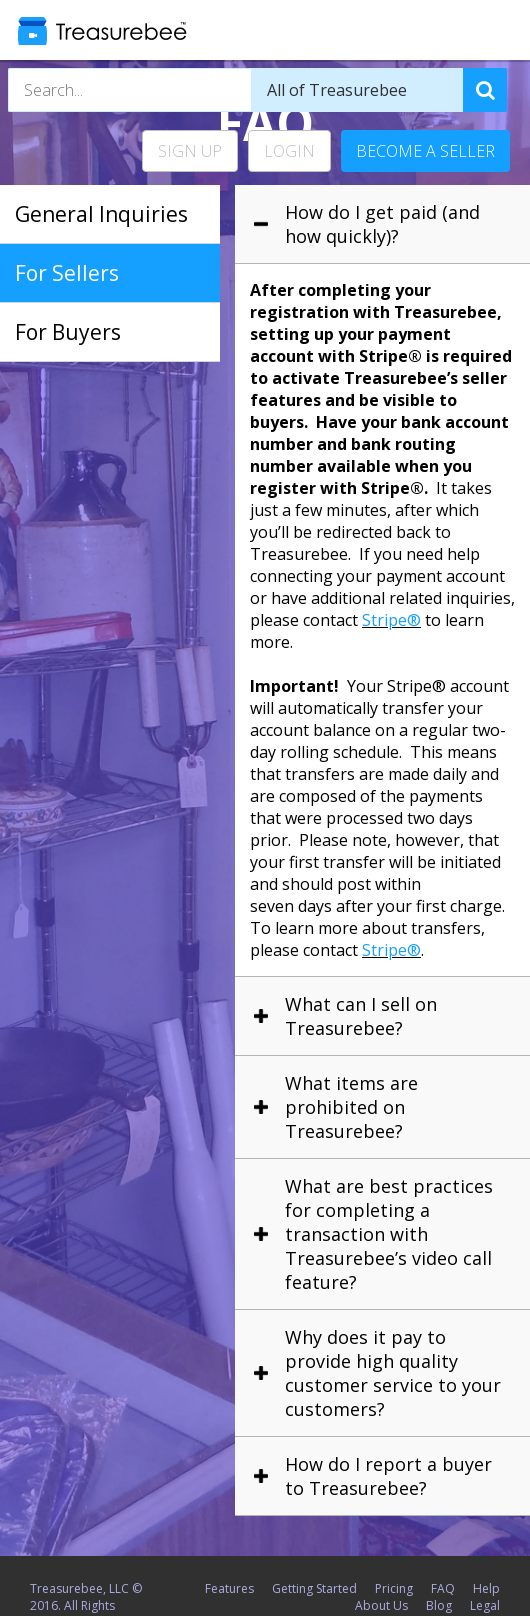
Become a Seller (425, 151)
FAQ (443, 1588)
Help (486, 1588)
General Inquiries (101, 214)
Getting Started (314, 1588)
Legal (485, 1605)
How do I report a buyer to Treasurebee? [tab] (388, 1476)
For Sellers (67, 273)
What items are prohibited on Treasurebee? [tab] (351, 1107)
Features (229, 1588)
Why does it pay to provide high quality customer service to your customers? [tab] (393, 1373)
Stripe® (391, 620)
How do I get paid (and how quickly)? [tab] (382, 224)
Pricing (394, 1588)
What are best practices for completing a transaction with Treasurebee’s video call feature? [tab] (389, 1234)
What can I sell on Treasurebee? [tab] (361, 1016)
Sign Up (190, 151)
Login (289, 151)
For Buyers (68, 332)
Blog (439, 1605)
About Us (381, 1605)
